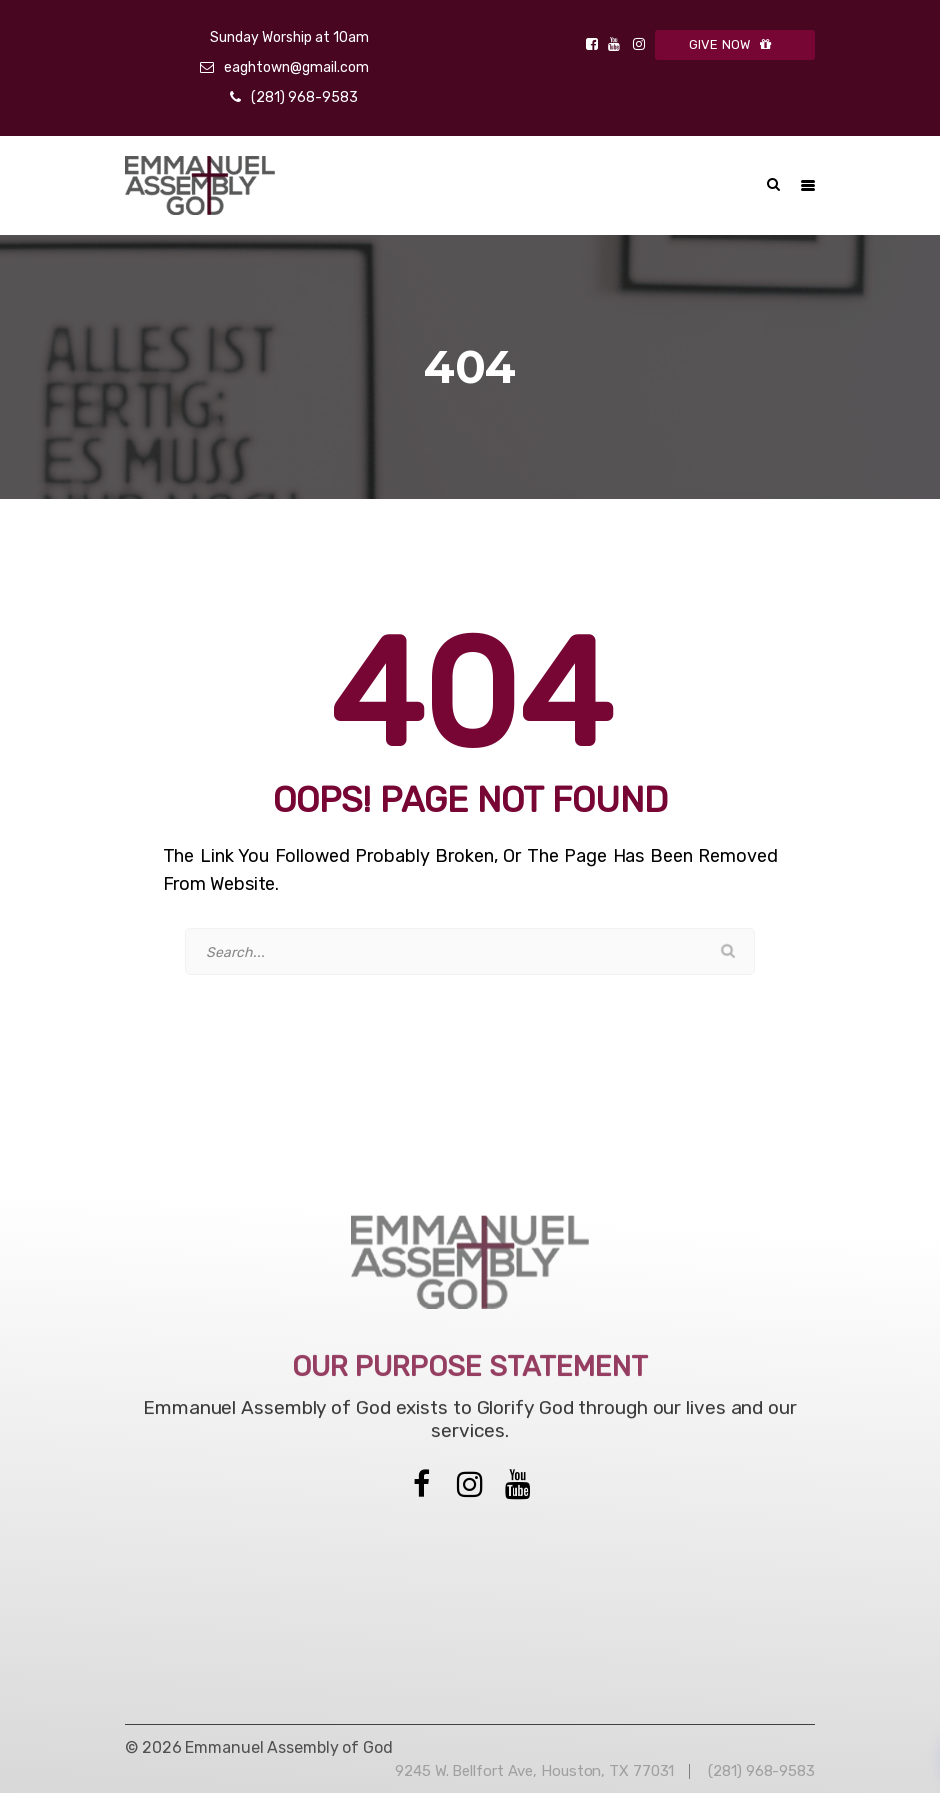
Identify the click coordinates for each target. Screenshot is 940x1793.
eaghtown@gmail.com (296, 67)
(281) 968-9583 (304, 97)
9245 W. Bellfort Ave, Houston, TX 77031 (534, 1771)
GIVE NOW (735, 44)
